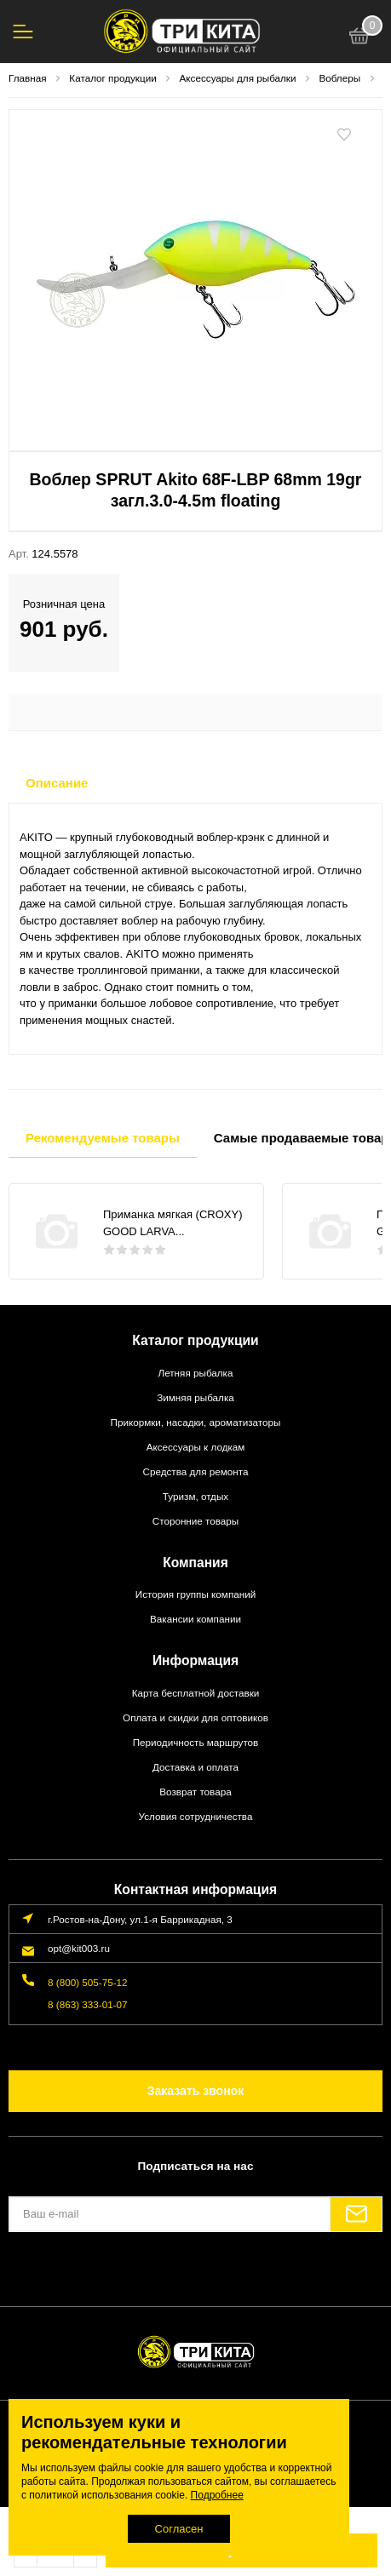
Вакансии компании (195, 1618)
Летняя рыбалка (195, 1372)
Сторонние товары (195, 1520)
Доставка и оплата (195, 1766)
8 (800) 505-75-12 (88, 1982)
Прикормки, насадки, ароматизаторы (196, 1422)
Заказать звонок (195, 2091)
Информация (195, 1660)
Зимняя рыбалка (195, 1397)
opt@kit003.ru (79, 1948)
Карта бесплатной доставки (196, 1692)
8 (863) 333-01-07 (88, 2004)
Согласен (179, 2528)
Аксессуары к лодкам (196, 1446)
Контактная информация (195, 1889)
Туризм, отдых (195, 1496)
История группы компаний (195, 1594)
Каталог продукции (195, 1340)
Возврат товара (195, 1791)
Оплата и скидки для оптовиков (195, 1717)
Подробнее (217, 2495)
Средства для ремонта (196, 1471)
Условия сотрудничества (196, 1816)
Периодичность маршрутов (196, 1742)
